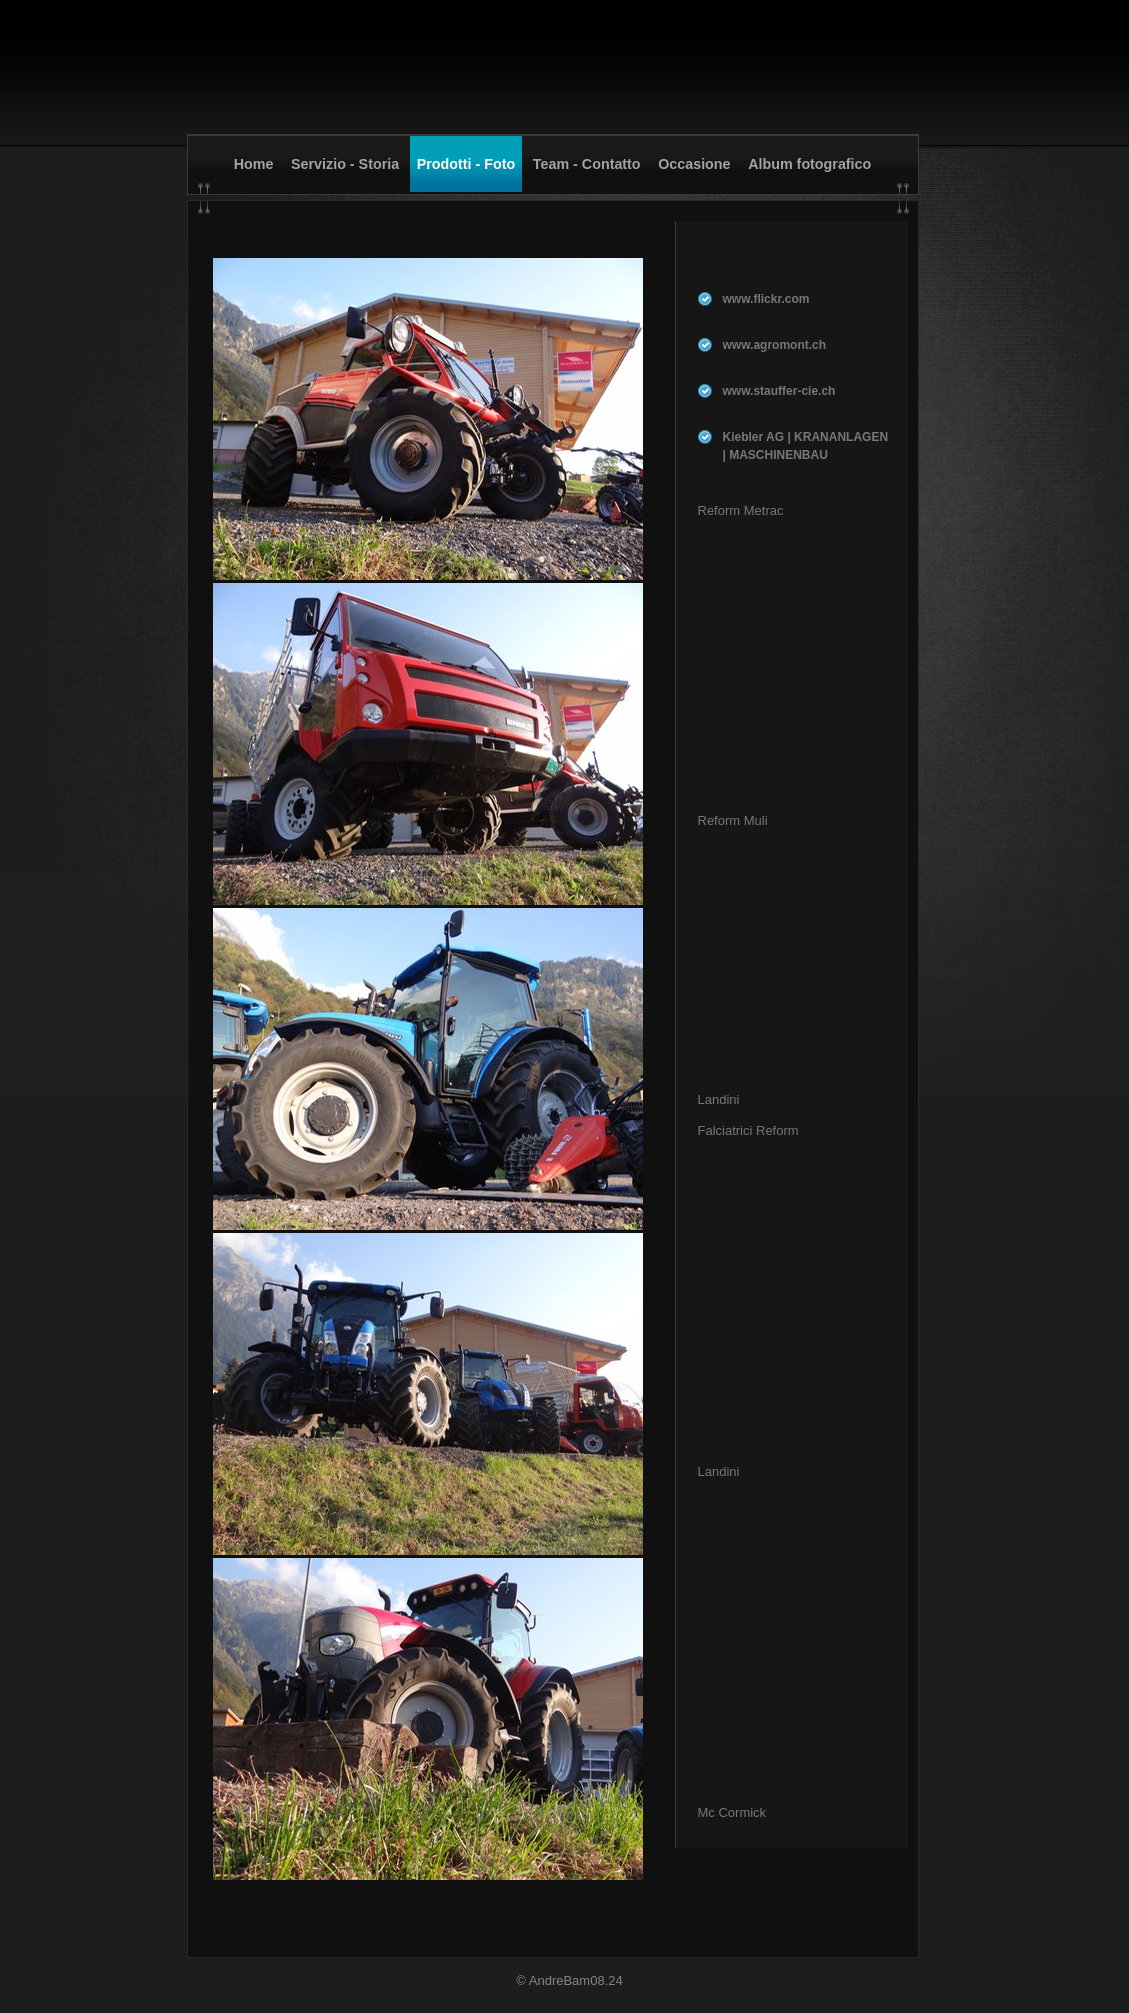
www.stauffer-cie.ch (779, 391)
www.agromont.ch (775, 345)
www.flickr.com (766, 299)
